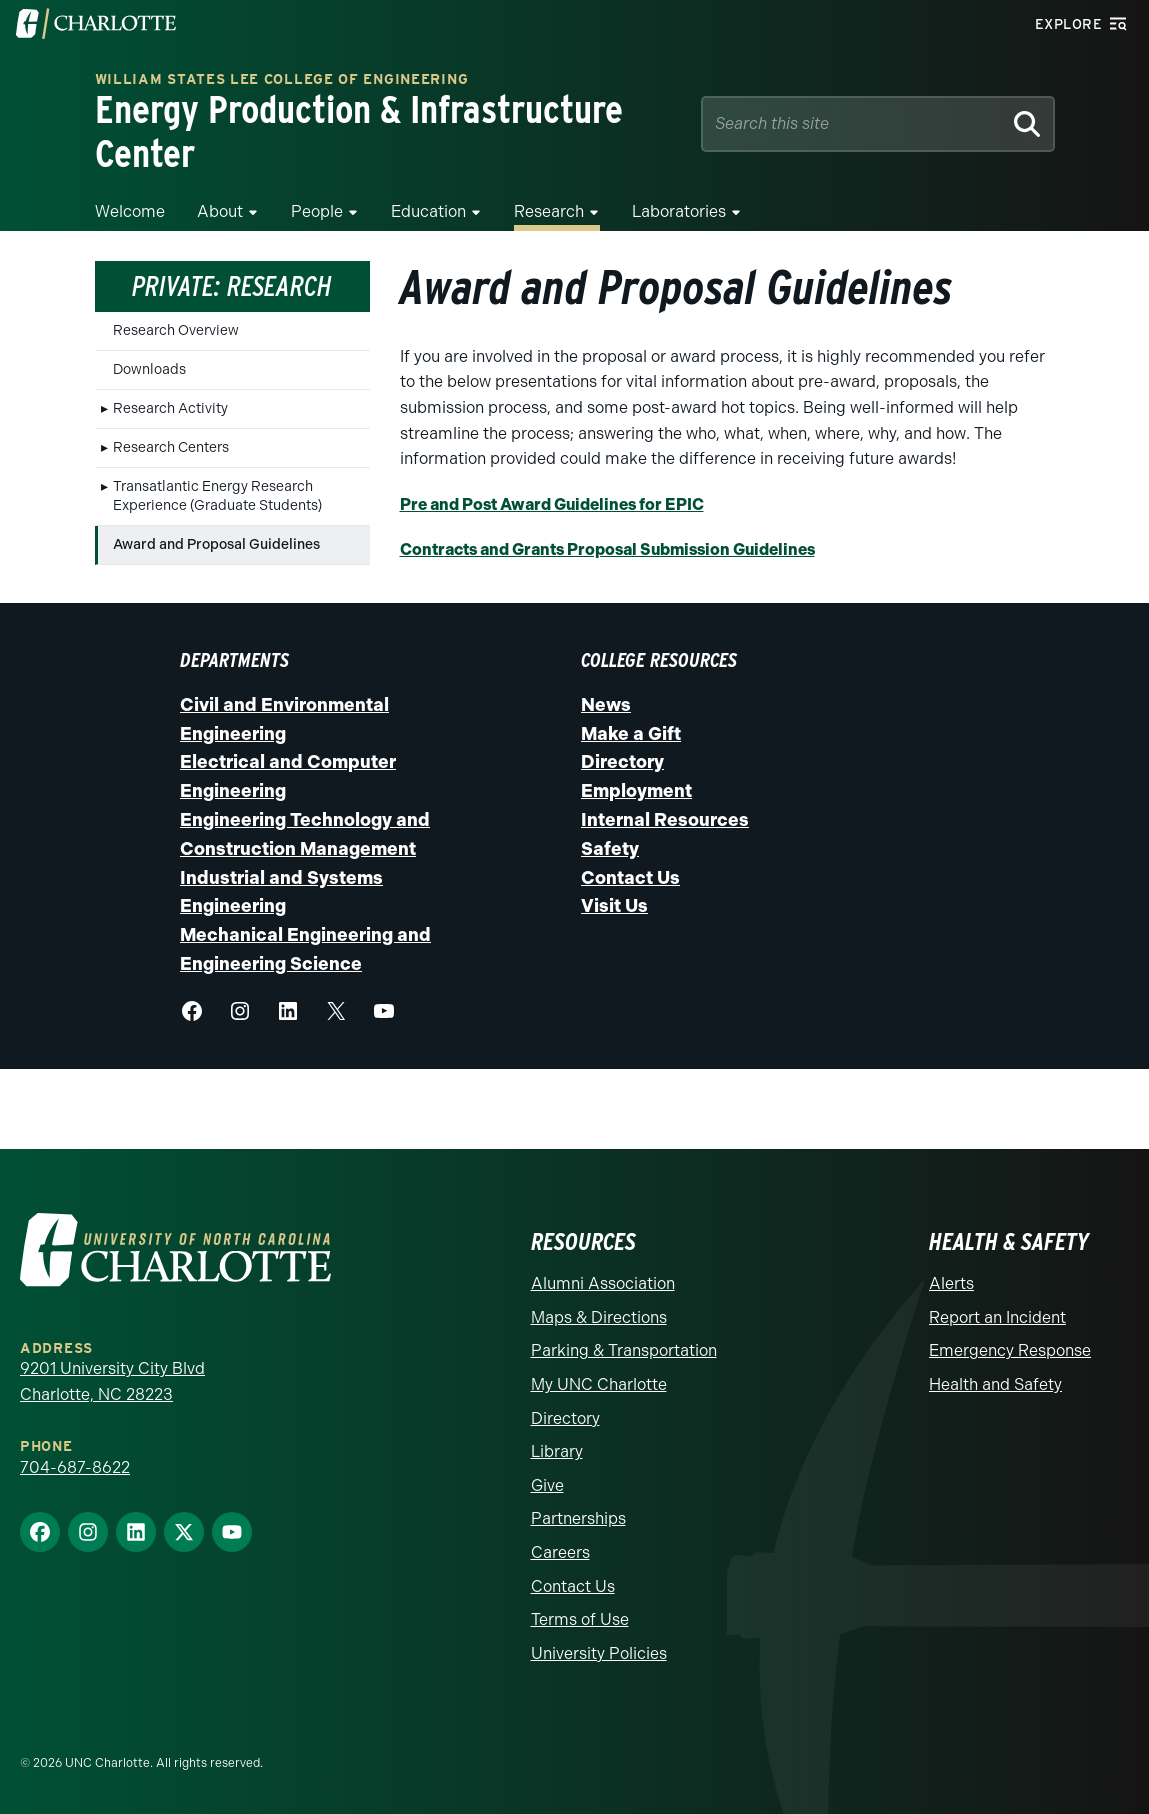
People (317, 211)
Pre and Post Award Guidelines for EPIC (552, 504)
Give (547, 1485)
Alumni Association (603, 1283)
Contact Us (630, 878)
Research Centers (171, 447)
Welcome (130, 211)
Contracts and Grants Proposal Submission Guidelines (607, 549)
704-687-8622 (75, 1467)
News (606, 705)
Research (549, 211)
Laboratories (679, 211)
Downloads (149, 369)
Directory (622, 763)
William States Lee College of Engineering (282, 79)
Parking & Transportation (624, 1350)
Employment (636, 791)
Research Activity (170, 408)
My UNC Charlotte (599, 1384)
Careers (560, 1552)
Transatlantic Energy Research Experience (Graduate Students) (217, 496)
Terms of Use (580, 1619)
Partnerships (578, 1518)
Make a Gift (631, 734)
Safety (610, 849)
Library (557, 1451)
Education (428, 211)
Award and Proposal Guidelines (216, 544)
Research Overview (176, 330)
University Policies (599, 1653)
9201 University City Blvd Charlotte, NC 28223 (112, 1381)
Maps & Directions (599, 1317)
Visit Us (614, 907)
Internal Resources (665, 820)
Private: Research (232, 286)
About (220, 211)
